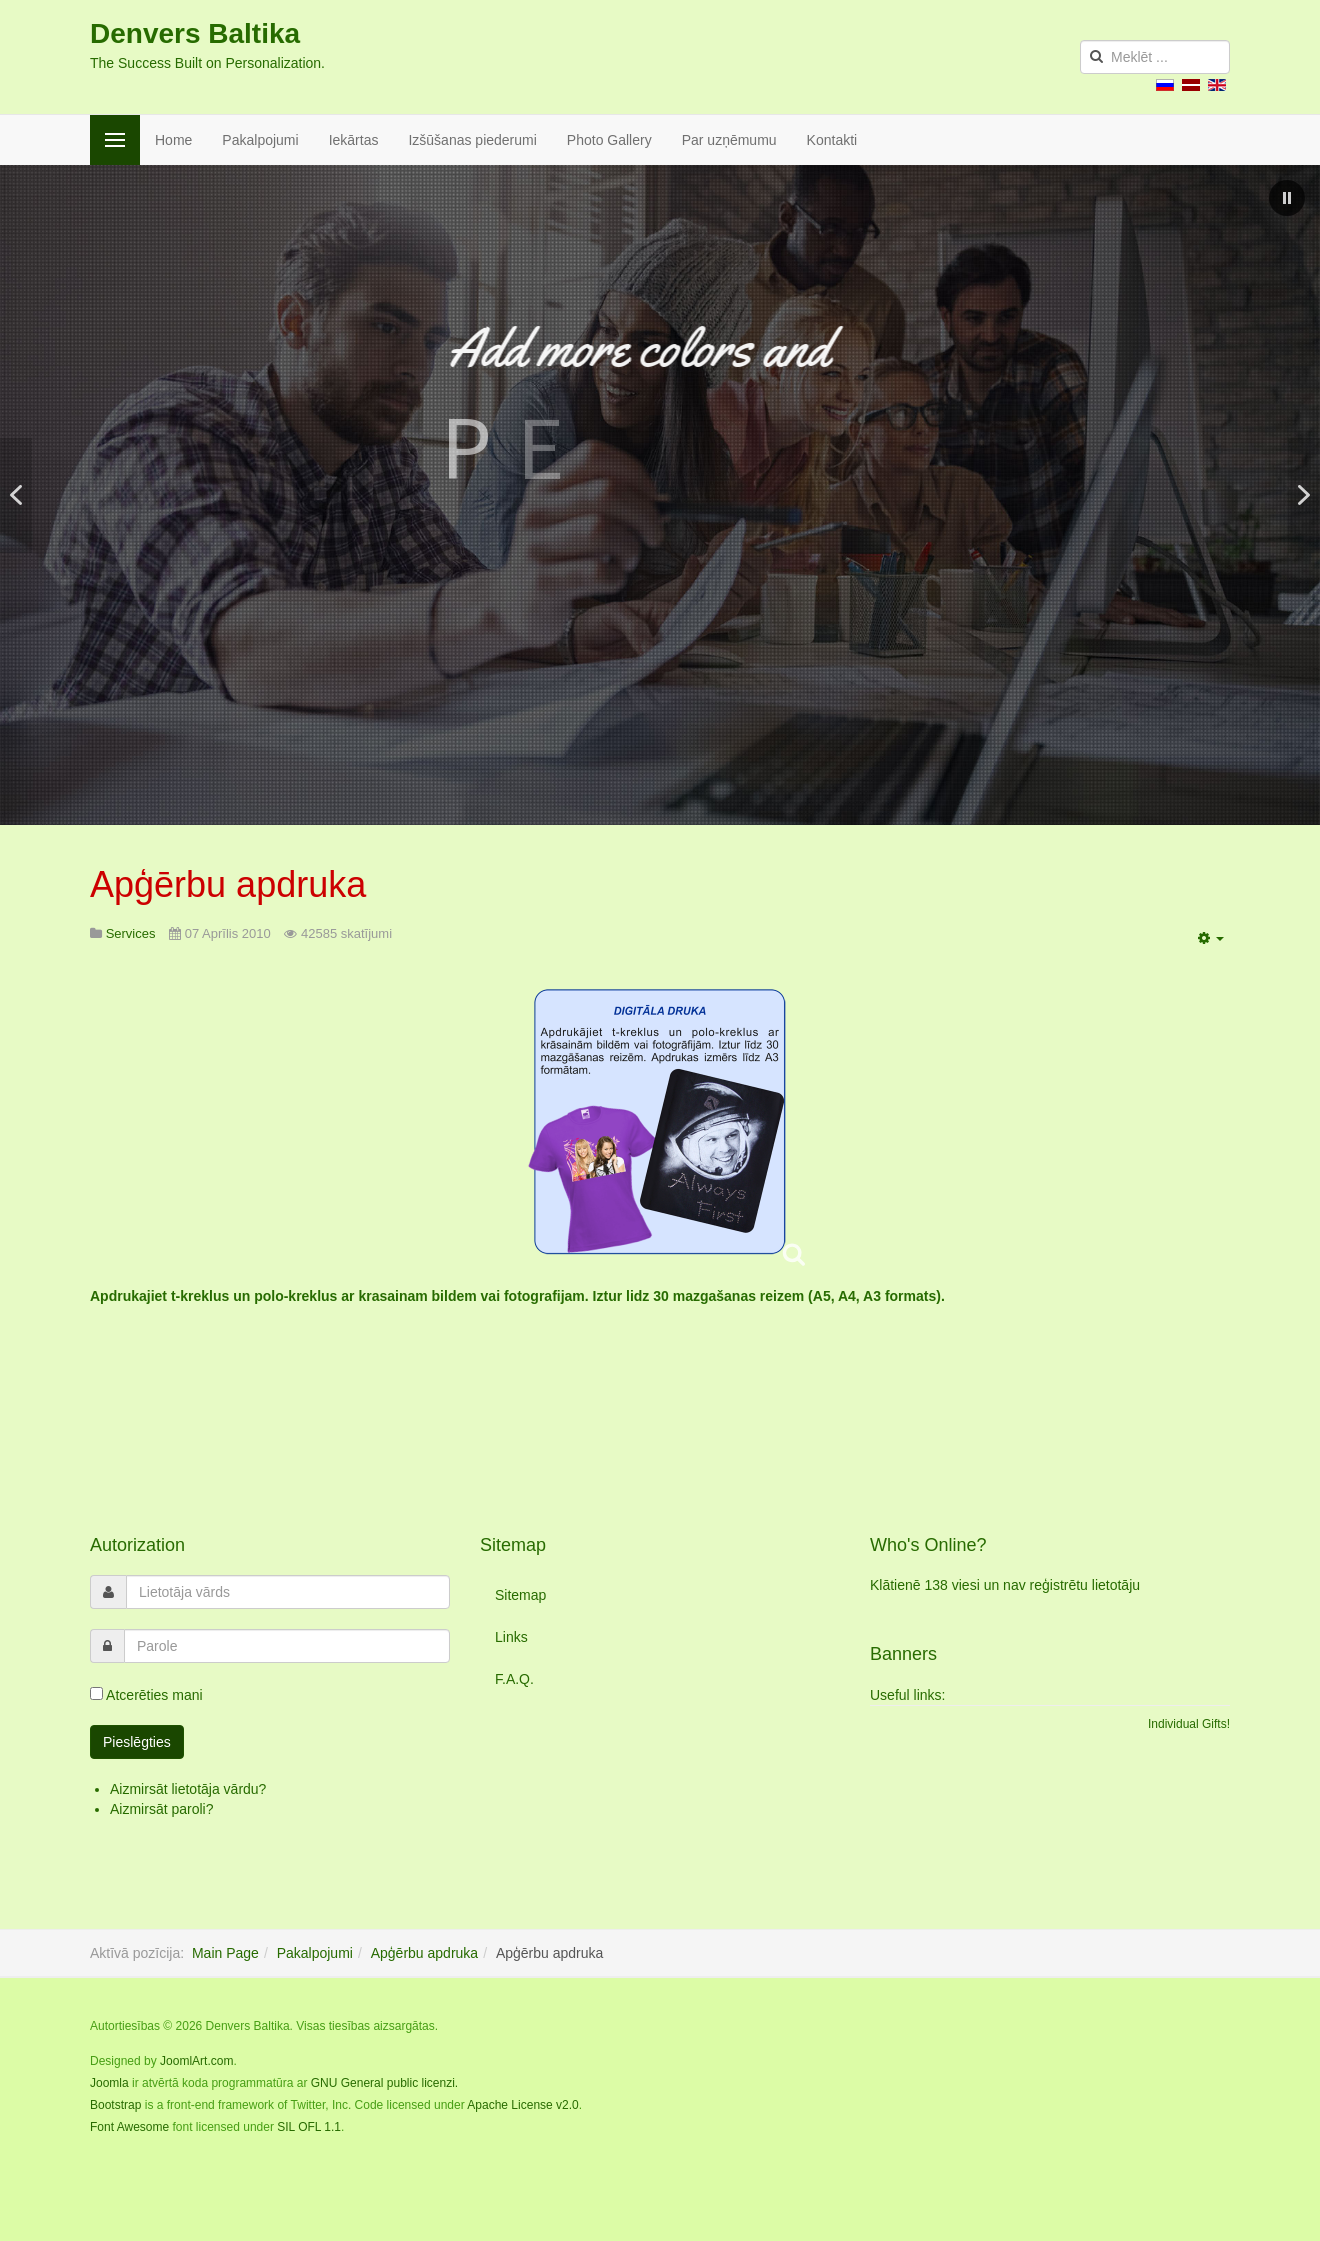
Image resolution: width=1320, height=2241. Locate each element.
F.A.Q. (514, 1679)
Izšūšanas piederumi (472, 140)
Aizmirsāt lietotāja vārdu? (188, 1789)
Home (173, 140)
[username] (288, 1592)
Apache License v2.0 (522, 2105)
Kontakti (832, 140)
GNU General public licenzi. (384, 2083)
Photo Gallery (609, 140)
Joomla (109, 2083)
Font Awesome (129, 2127)
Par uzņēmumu (729, 140)
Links (511, 1637)
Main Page (225, 1953)
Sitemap (520, 1595)
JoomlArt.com (196, 2061)
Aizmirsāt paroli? (161, 1809)
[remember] (96, 1693)
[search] (1155, 57)
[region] (660, 495)
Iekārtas (354, 140)
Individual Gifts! (1189, 1724)
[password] (287, 1646)
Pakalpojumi (260, 140)
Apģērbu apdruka (424, 1953)
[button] (1287, 198)
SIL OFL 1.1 (309, 2127)
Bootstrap (115, 2105)
